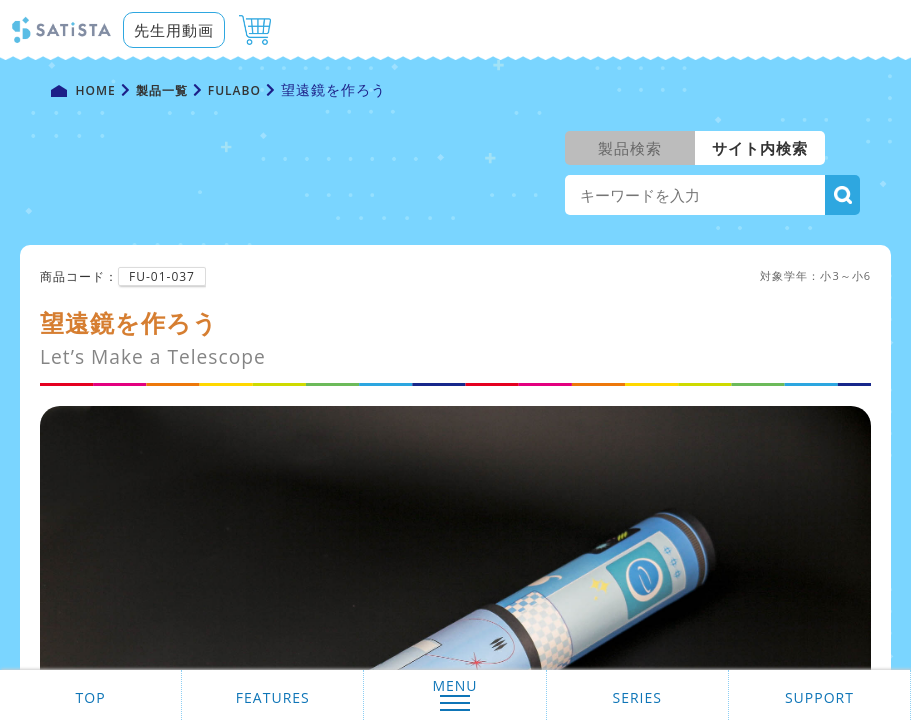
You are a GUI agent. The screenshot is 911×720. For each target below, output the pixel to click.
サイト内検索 (760, 148)
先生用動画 (174, 30)
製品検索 (630, 148)
